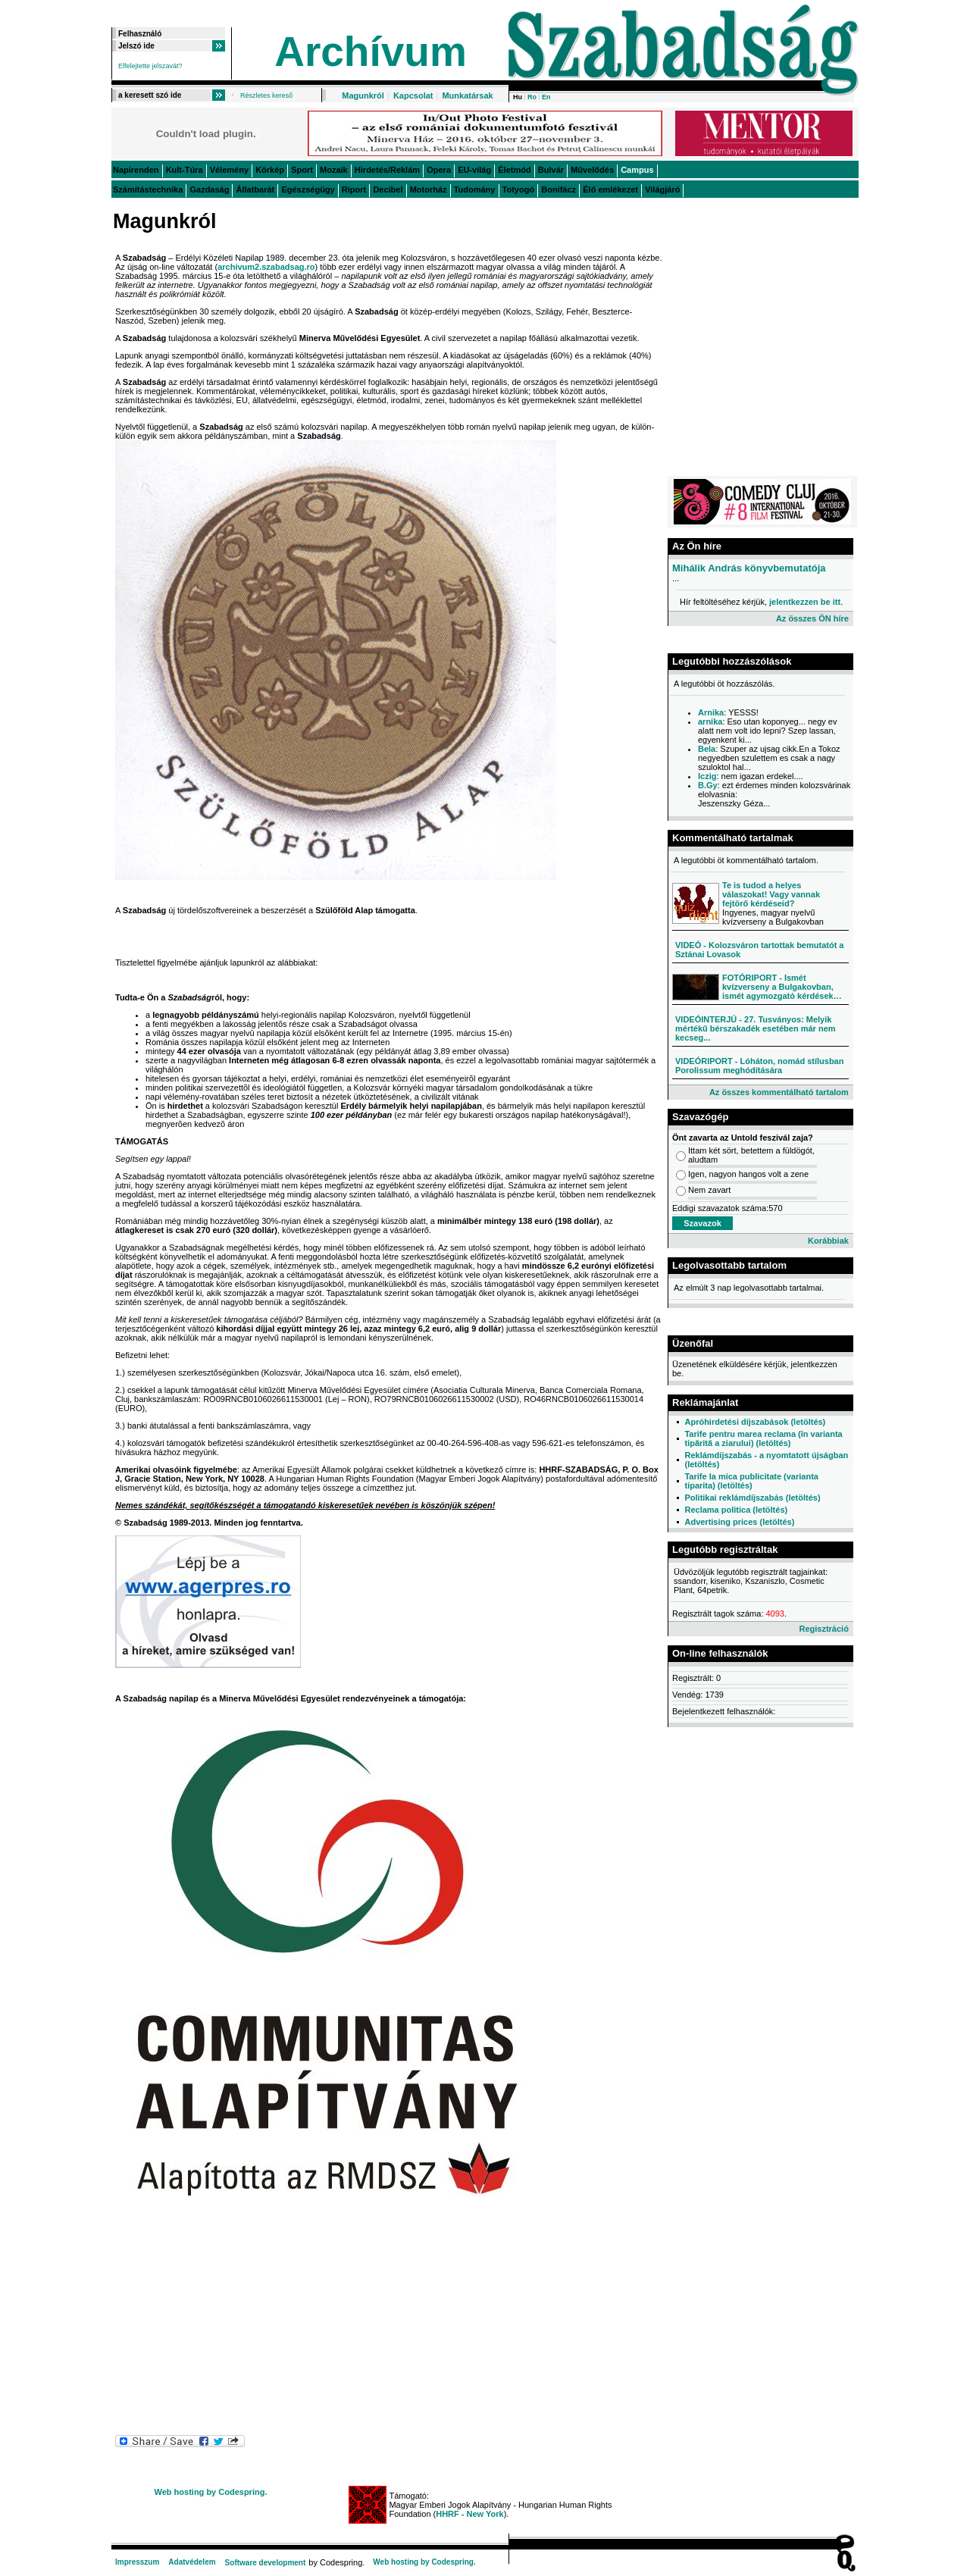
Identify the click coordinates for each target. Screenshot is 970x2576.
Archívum (370, 51)
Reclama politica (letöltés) (735, 1509)
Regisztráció (823, 1628)
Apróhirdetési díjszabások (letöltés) (754, 1421)
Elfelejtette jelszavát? (150, 66)
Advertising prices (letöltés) (739, 1521)
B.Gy (708, 785)
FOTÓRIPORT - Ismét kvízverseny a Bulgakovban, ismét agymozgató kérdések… (782, 986)
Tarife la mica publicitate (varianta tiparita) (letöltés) (751, 1481)
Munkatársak (467, 95)
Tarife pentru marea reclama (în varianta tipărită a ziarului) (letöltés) (763, 1438)
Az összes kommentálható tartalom (779, 1092)
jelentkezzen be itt (804, 601)
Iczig (707, 776)
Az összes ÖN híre (812, 618)
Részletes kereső (266, 95)
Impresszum (137, 2562)
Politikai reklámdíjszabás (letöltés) (752, 1497)
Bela (706, 748)
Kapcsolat (413, 95)
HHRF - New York (469, 2513)
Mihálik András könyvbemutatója (749, 568)
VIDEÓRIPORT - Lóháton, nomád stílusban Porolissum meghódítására (759, 1065)
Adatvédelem (191, 2562)
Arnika (711, 712)
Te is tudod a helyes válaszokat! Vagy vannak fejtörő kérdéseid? (771, 894)
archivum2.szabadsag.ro (265, 266)
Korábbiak (828, 1240)
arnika (710, 721)
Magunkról (363, 95)
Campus (637, 169)
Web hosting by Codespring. (211, 2491)
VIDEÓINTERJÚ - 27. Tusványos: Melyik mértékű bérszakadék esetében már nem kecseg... (755, 1028)
